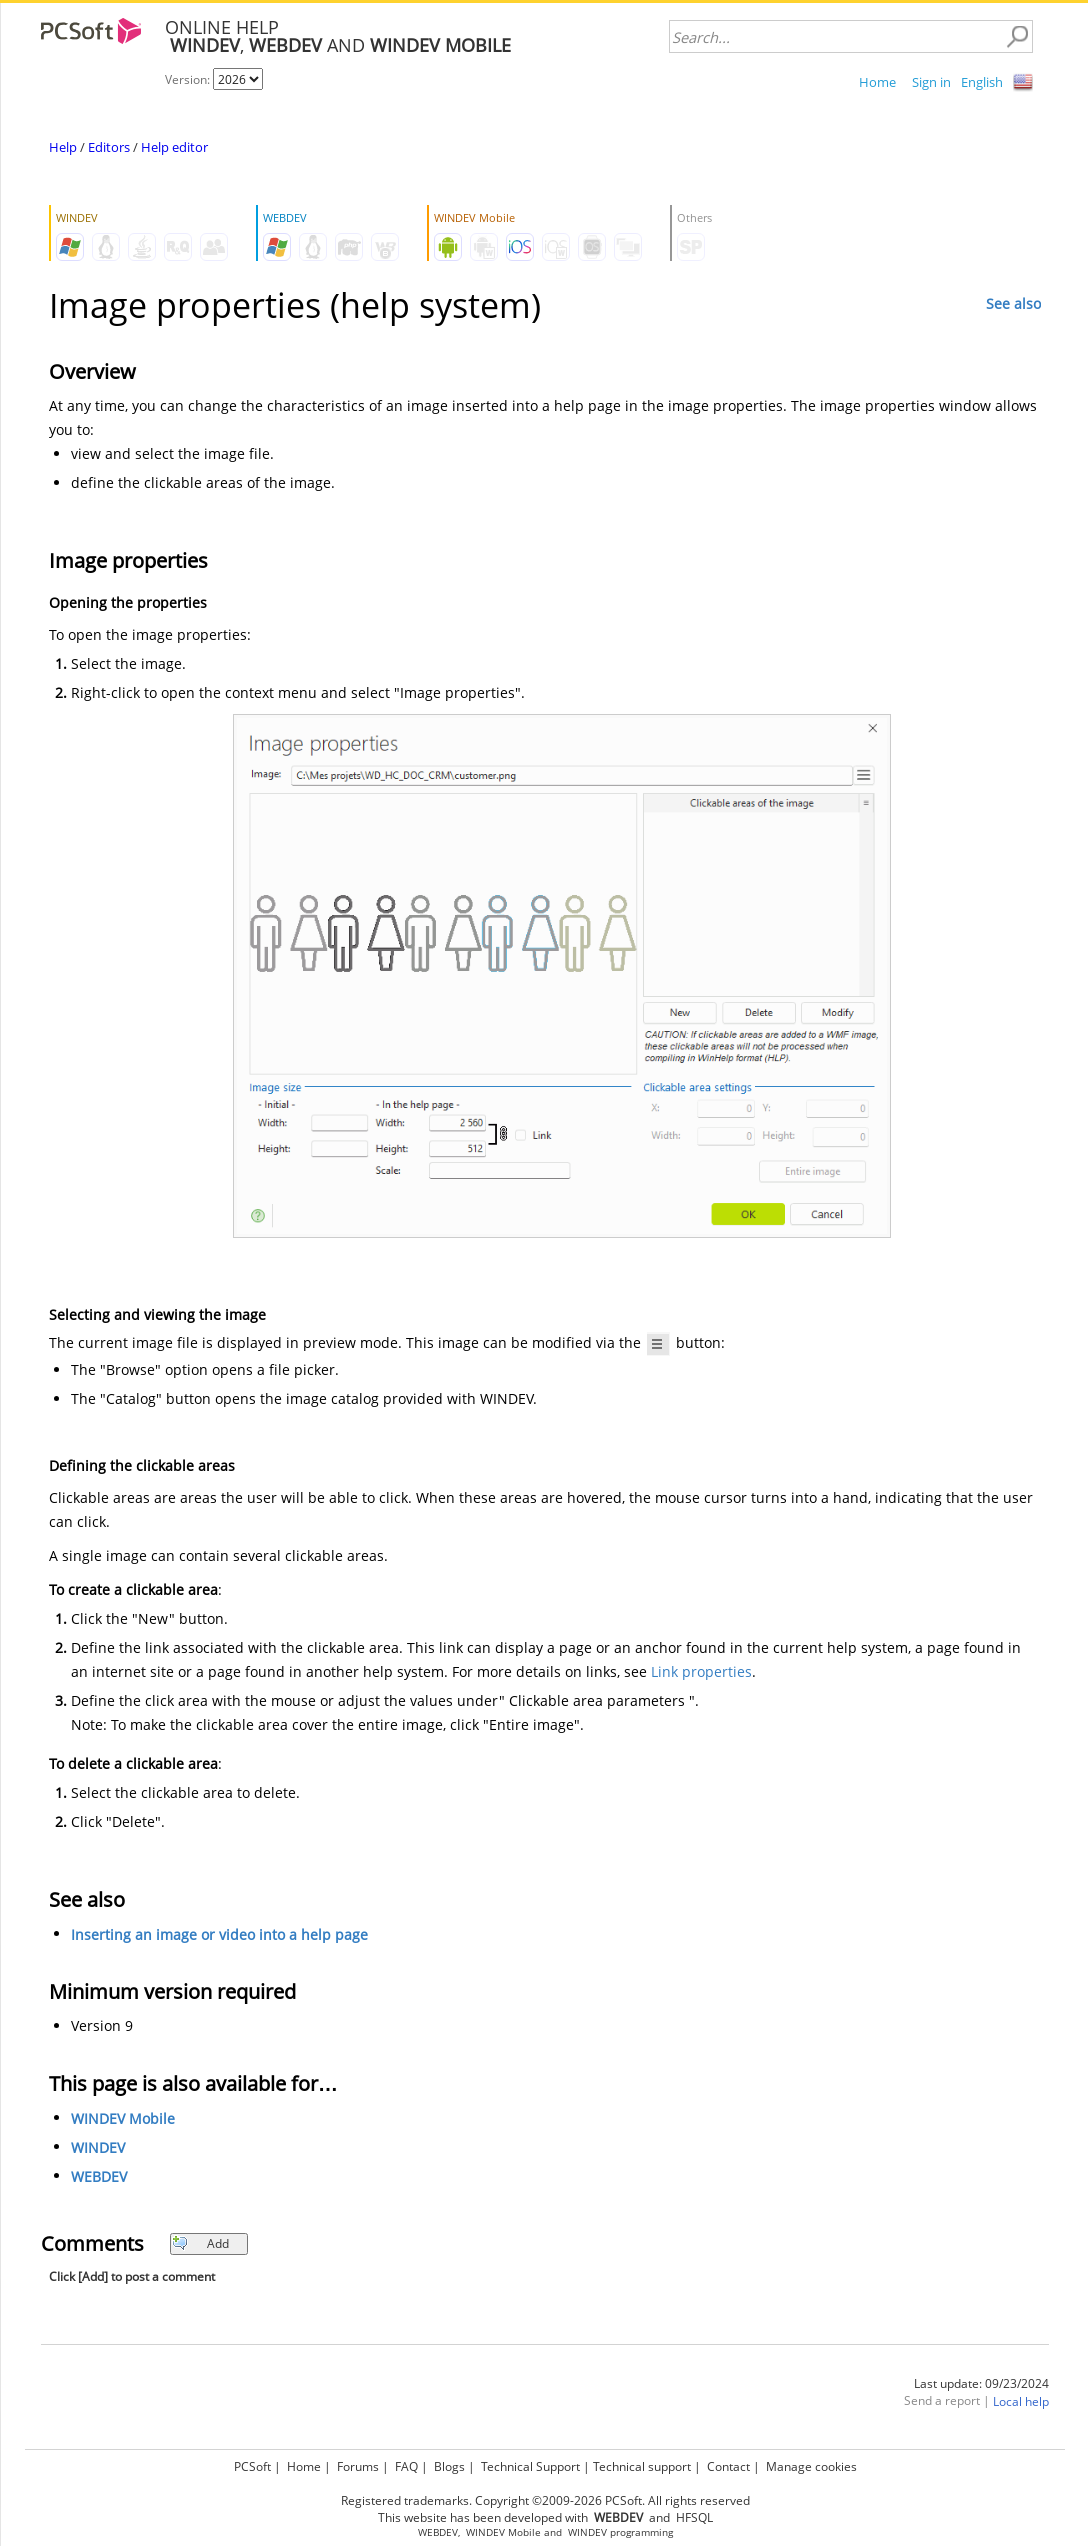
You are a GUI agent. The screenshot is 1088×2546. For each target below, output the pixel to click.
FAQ (406, 2466)
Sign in (931, 82)
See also (1013, 303)
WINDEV (98, 2147)
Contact (728, 2466)
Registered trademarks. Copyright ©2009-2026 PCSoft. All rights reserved (545, 2500)
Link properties (701, 1671)
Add (200, 2243)
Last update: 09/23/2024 (981, 2383)
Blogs (449, 2466)
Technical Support (530, 2466)
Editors (109, 147)
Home (877, 82)
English (982, 82)
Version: (189, 79)
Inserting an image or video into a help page (219, 1934)
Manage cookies (811, 2466)
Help (63, 147)
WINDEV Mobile (123, 2118)
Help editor (174, 147)
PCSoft (252, 2466)
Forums (358, 2466)
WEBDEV (99, 2176)
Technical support (642, 2466)
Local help (1021, 2401)
